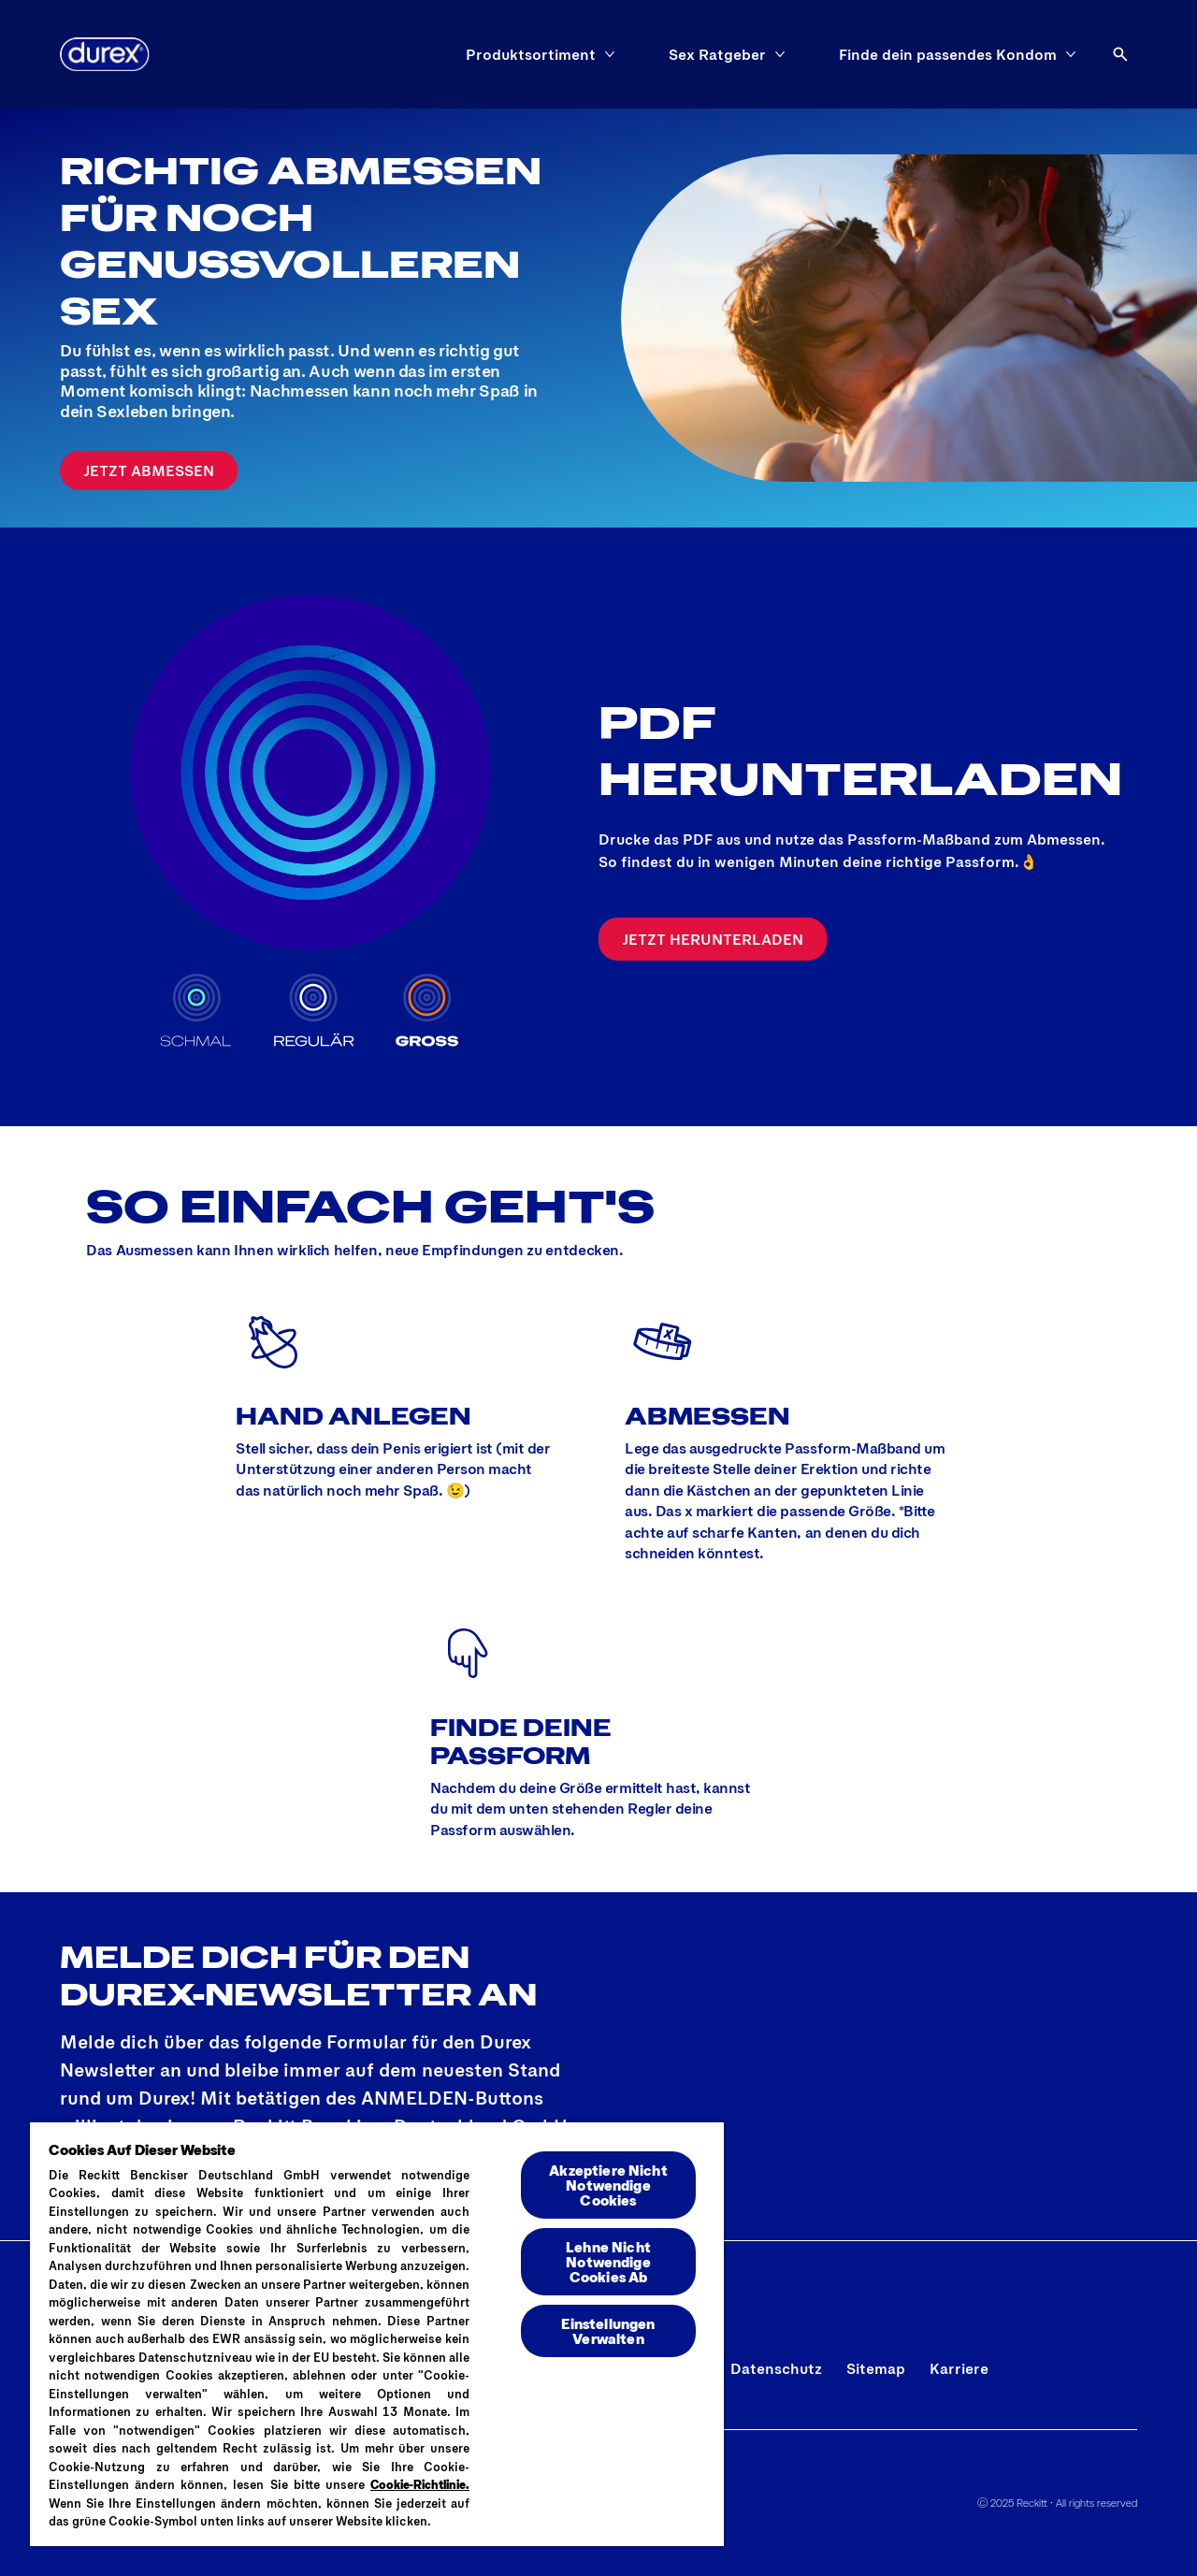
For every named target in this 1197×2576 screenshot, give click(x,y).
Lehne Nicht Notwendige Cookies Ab (608, 2261)
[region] (377, 2333)
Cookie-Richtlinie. (419, 2484)
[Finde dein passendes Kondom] (948, 54)
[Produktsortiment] (531, 54)
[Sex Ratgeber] (717, 54)
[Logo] (105, 54)
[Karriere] (959, 2368)
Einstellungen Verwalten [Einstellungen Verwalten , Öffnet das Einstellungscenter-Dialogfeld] (608, 2330)
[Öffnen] (1120, 54)
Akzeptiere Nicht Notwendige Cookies (608, 2184)
